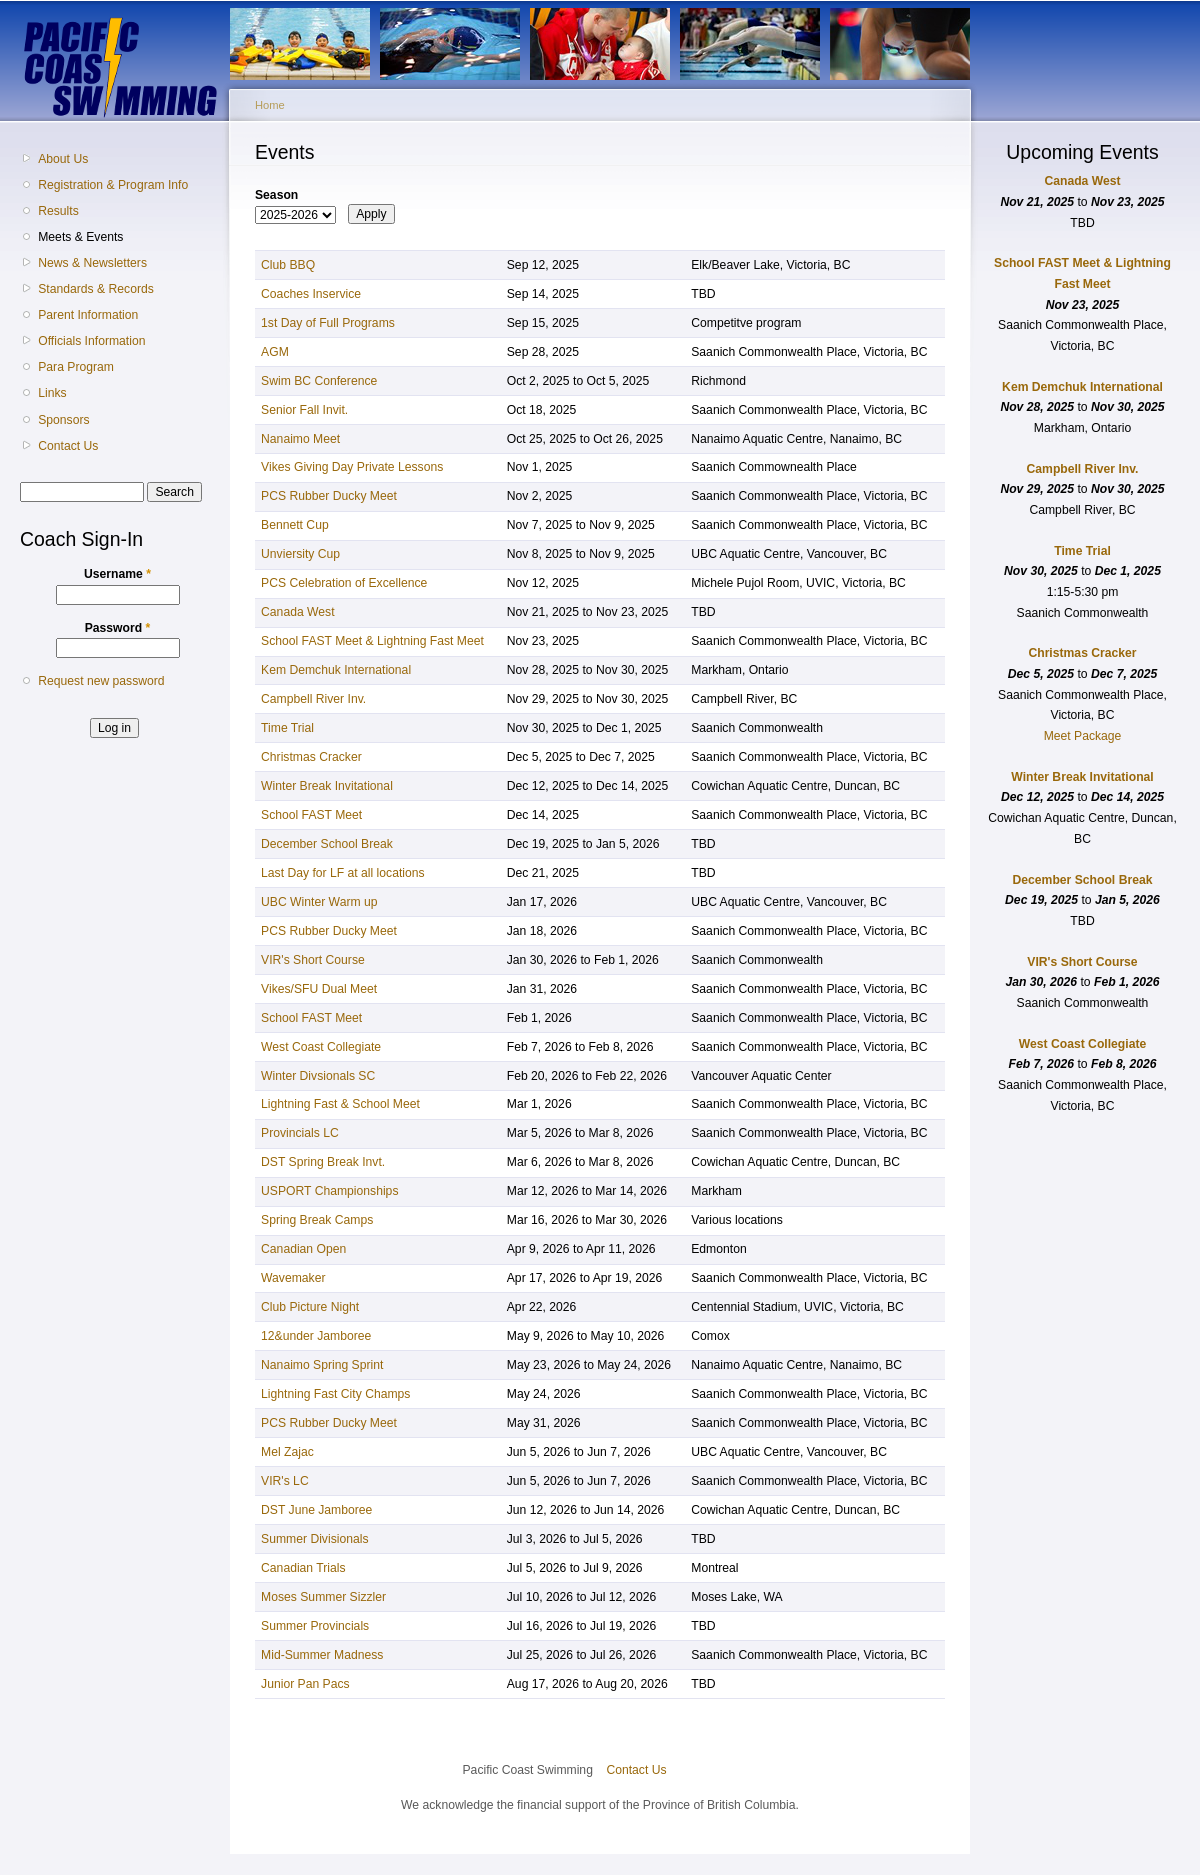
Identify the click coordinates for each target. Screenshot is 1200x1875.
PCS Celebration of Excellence (344, 583)
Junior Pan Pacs (305, 1684)
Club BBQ (288, 265)
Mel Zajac (287, 1452)
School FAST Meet (311, 815)
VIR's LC (285, 1481)
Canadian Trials (303, 1568)
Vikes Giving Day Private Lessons (352, 467)
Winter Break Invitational (327, 786)
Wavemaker (293, 1278)
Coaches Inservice (311, 294)
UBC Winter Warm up (319, 902)
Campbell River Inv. (313, 699)
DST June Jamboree (316, 1510)
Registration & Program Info (113, 185)
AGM (275, 352)
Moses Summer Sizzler (323, 1597)
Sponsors (63, 420)
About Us (63, 159)
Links (52, 393)
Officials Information (91, 341)
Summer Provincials (315, 1626)
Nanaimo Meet (300, 439)
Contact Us (68, 446)
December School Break (327, 844)
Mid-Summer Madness (322, 1655)
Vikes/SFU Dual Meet (319, 989)
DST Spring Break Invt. (323, 1162)
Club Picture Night (310, 1307)
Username (117, 574)
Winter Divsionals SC (318, 1076)
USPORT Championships (329, 1191)
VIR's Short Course (313, 960)
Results (58, 211)
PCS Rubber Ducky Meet (329, 496)
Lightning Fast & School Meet (340, 1104)
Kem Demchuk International (336, 670)
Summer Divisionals (314, 1539)
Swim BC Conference (319, 381)
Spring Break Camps (317, 1220)
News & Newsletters (92, 263)
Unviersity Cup (300, 554)
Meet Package (1083, 736)
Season (276, 195)
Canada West (297, 612)
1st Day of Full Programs (328, 323)
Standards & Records (96, 289)
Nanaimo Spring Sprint (322, 1365)
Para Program (76, 367)
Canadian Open (303, 1249)
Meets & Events (80, 237)
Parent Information (88, 315)
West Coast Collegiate (321, 1047)
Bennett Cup (295, 525)
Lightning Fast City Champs (335, 1394)
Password (118, 628)
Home (270, 105)
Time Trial (287, 728)
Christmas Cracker (311, 757)
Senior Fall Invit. (304, 410)
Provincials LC (300, 1133)
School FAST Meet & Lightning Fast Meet (372, 641)
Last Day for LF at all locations (343, 873)
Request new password (101, 681)
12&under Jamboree (316, 1336)
